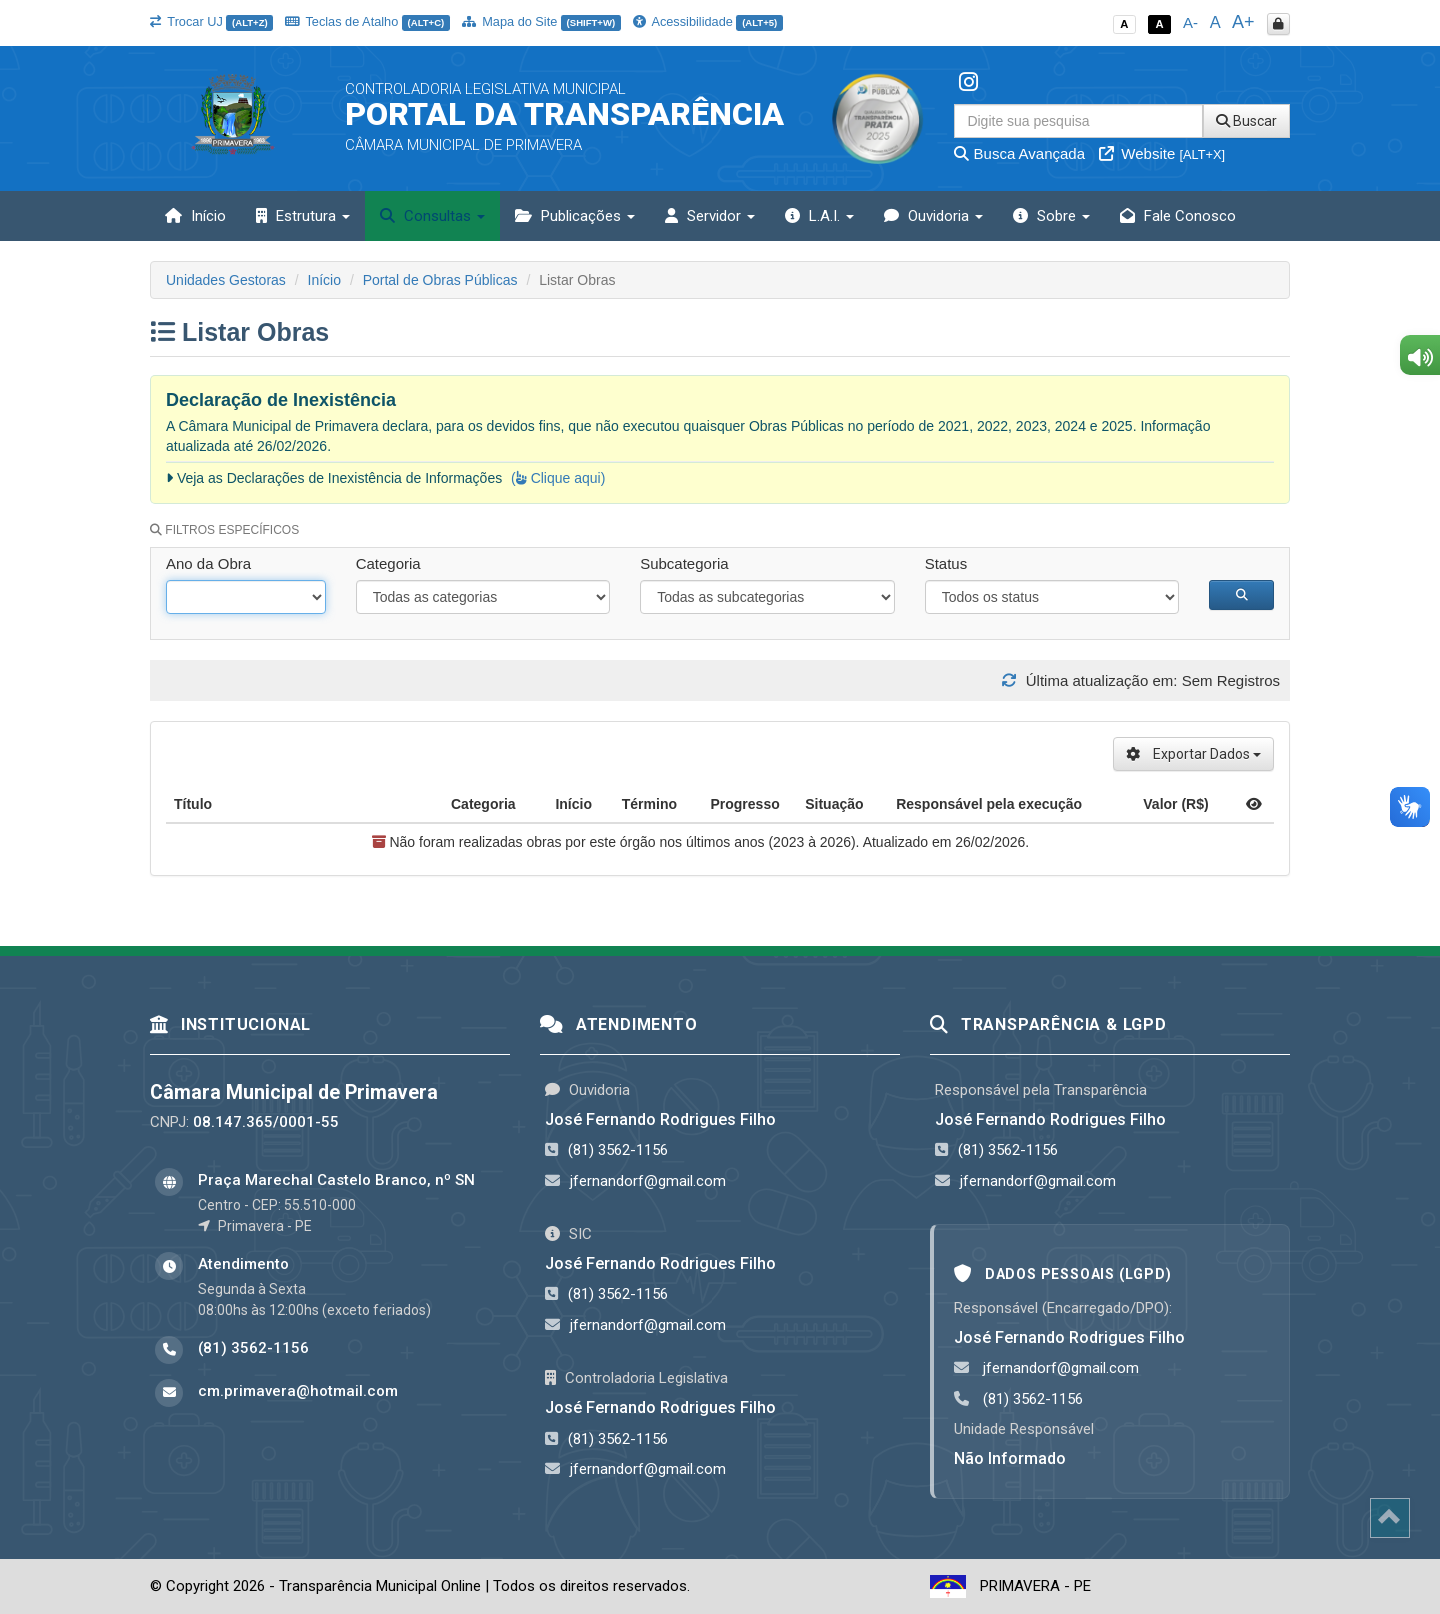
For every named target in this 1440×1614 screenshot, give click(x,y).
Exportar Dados (1193, 754)
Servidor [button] (710, 216)
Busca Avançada (1019, 153)
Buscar (1246, 121)
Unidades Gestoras (226, 280)
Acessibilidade (708, 21)
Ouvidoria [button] (933, 216)
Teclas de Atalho (367, 21)
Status (946, 563)
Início (195, 216)
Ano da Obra (208, 563)
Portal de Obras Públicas (440, 280)
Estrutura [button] (303, 216)
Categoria (388, 563)
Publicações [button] (575, 216)
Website (1162, 153)
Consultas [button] (432, 216)
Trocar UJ (211, 21)
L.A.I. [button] (819, 216)
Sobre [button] (1051, 216)
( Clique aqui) (558, 478)
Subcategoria (684, 563)
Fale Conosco (1178, 216)
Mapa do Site (541, 21)
